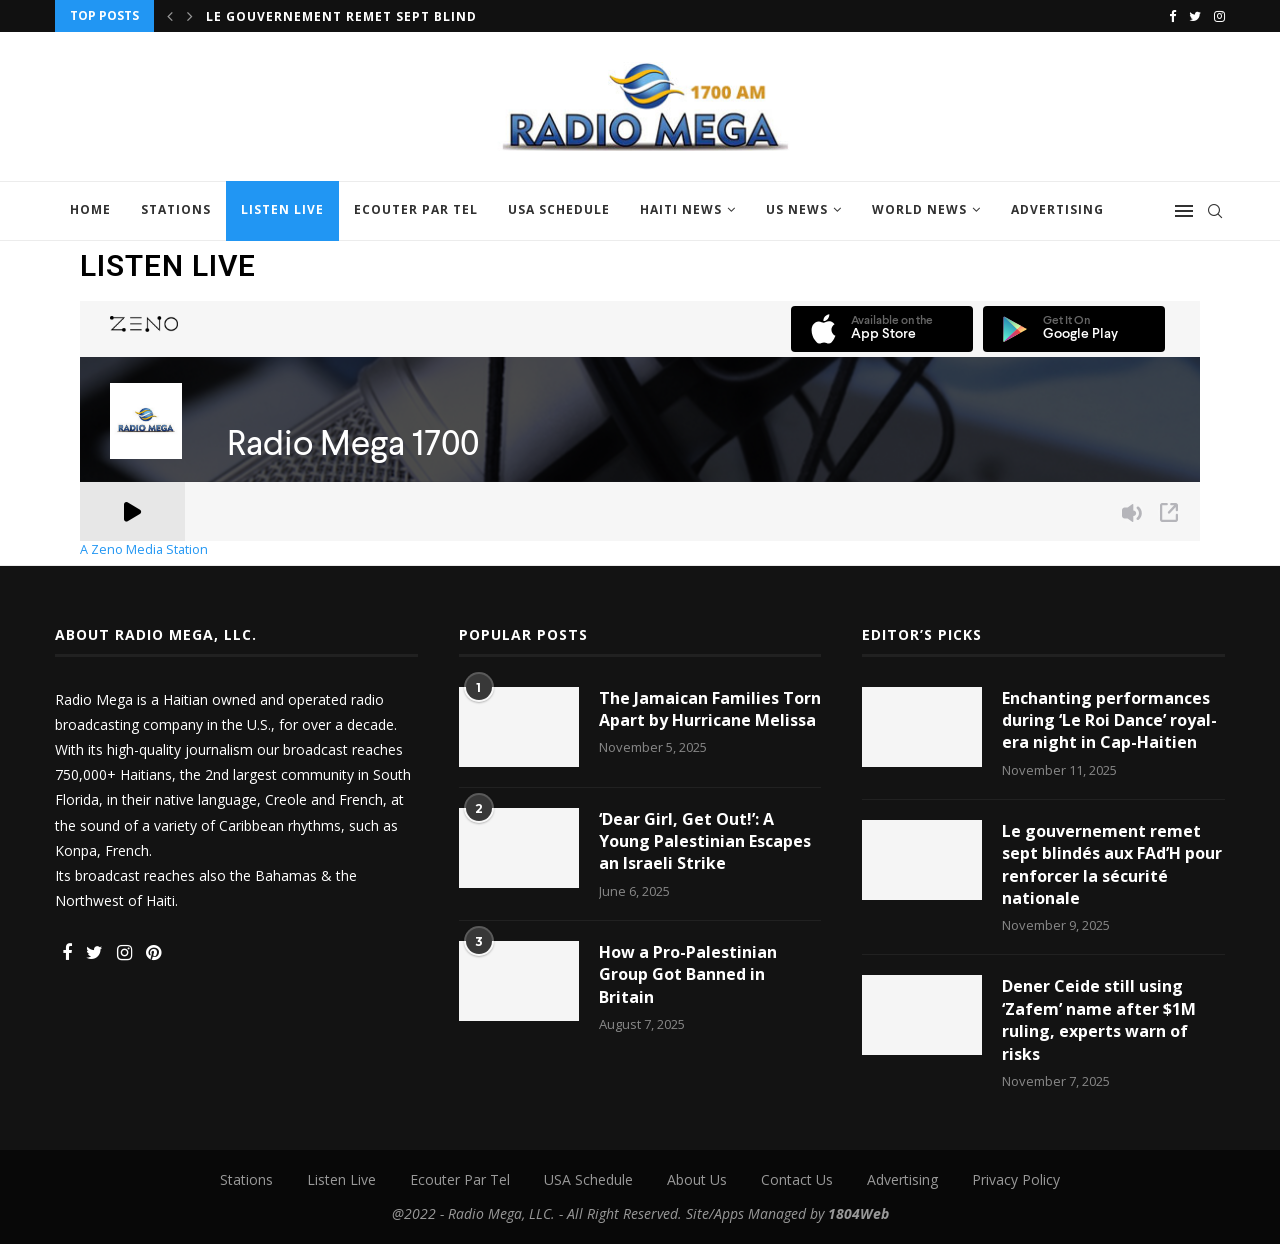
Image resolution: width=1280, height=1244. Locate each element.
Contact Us (797, 1179)
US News (797, 209)
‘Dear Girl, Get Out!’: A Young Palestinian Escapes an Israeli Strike (705, 841)
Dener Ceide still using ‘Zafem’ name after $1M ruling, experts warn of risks (1099, 1019)
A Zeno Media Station (144, 550)
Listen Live (282, 209)
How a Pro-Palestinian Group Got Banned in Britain (688, 974)
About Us (697, 1179)
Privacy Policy (1016, 1179)
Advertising (1057, 209)
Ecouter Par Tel (416, 209)
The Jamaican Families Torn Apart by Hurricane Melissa (710, 709)
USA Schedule (559, 209)
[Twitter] (1195, 16)
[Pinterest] (153, 953)
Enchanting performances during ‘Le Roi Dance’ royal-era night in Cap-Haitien (1109, 720)
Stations (176, 209)
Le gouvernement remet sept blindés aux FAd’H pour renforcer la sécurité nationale (1112, 864)
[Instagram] (1219, 16)
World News (919, 209)
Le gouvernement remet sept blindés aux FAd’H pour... (417, 16)
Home (90, 209)
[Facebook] (1172, 16)
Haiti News (681, 209)
